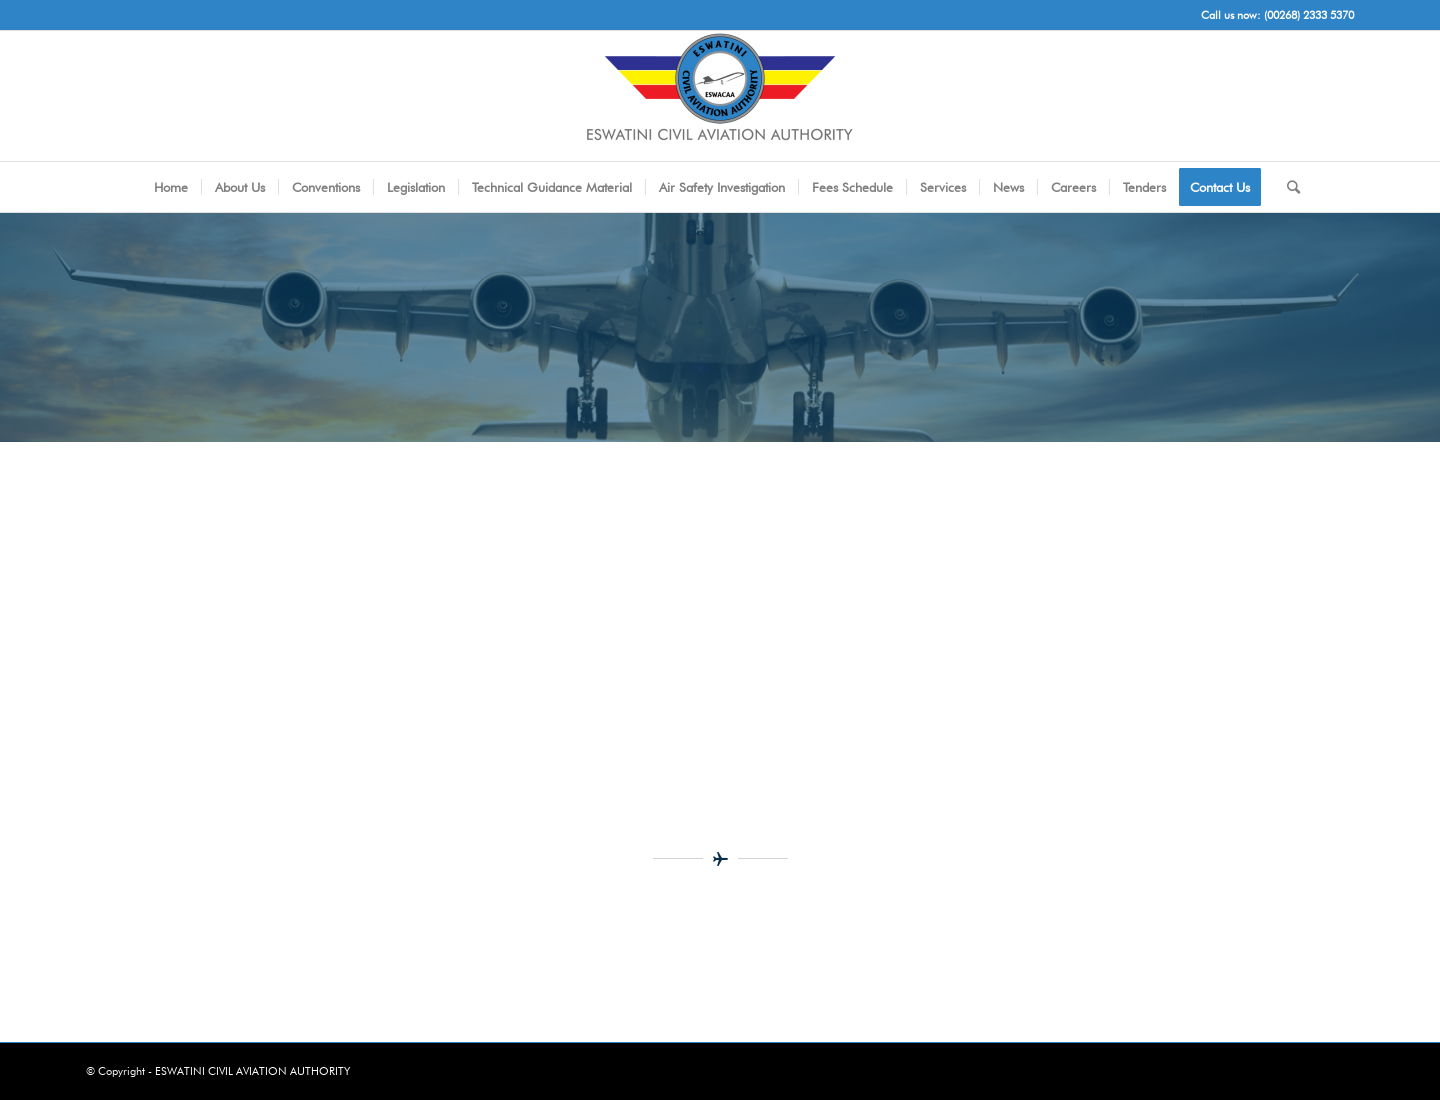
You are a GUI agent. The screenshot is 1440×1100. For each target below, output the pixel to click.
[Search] (1287, 187)
